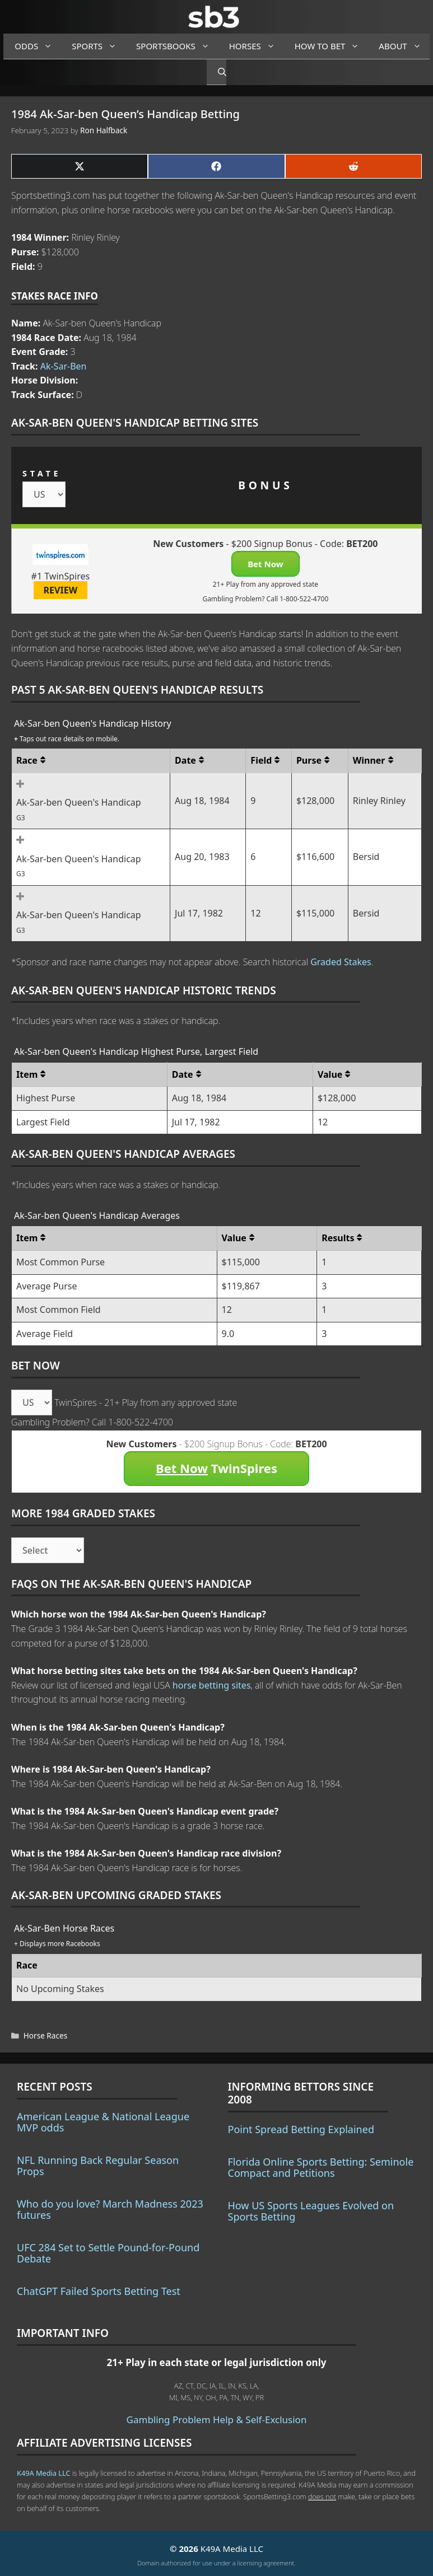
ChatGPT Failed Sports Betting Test (98, 2291)
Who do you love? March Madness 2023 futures (110, 2209)
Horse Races (45, 2035)
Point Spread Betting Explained (301, 2129)
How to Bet (331, 46)
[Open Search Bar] (216, 72)
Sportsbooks (177, 46)
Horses (256, 46)
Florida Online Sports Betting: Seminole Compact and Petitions (321, 2167)
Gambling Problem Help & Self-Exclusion (217, 2419)
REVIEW (61, 590)
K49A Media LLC (43, 2473)
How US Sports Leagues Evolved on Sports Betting (311, 2211)
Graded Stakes (340, 962)
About (404, 46)
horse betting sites (212, 1685)
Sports (98, 46)
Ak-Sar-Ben (63, 366)
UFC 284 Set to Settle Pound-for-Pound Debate (108, 2253)
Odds (37, 46)
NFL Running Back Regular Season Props (98, 2165)
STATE (41, 473)
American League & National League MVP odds (103, 2122)
